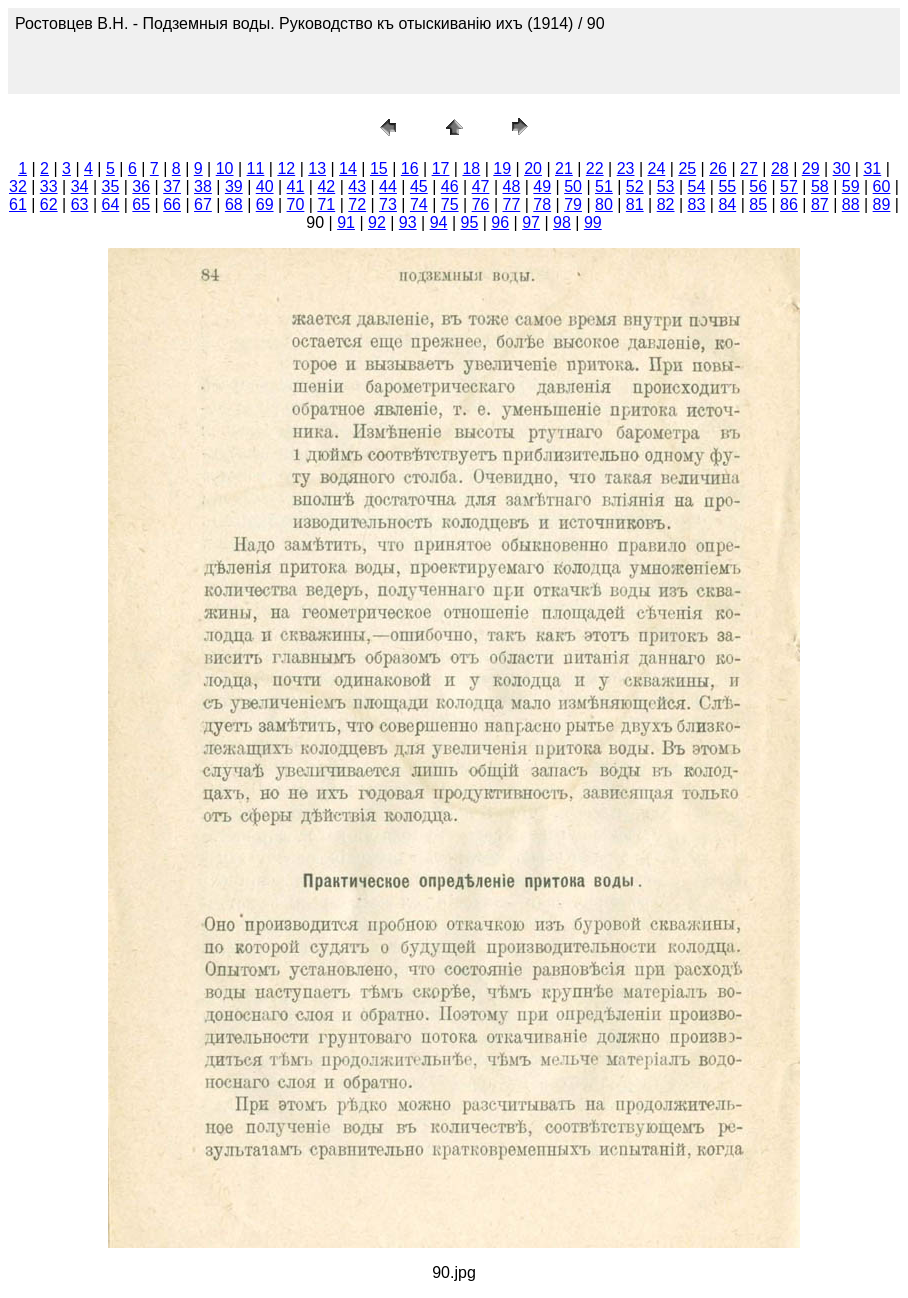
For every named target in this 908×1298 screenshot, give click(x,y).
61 (18, 204)
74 (419, 204)
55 (727, 186)
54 (697, 186)
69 (265, 204)
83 (697, 204)
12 (286, 168)
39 (234, 186)
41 (296, 186)
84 (727, 204)
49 (542, 186)
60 (882, 186)
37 (172, 186)
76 (481, 204)
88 (851, 204)
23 (626, 168)
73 (388, 204)
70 (296, 204)
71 (326, 204)
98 (562, 222)
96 (500, 222)
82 (666, 204)
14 (348, 168)
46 (450, 186)
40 (265, 186)
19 (502, 168)
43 (357, 186)
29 (811, 168)
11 (256, 168)
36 (141, 186)
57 (789, 186)
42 (326, 186)
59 (851, 186)
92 (377, 222)
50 (573, 186)
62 (49, 204)
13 (317, 168)
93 (408, 222)
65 (141, 204)
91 (346, 222)
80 (604, 204)
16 (410, 168)
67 (203, 204)
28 (780, 168)
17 (441, 168)
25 (687, 168)
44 (388, 186)
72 (357, 204)
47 (481, 186)
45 (419, 186)
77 (511, 204)
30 (842, 168)
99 (593, 222)
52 (635, 186)
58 (820, 186)
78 (542, 204)
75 (450, 204)
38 (203, 186)
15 (379, 168)
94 (439, 222)
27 (749, 168)
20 (533, 168)
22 (595, 168)
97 (531, 222)
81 (635, 204)
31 (872, 168)
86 (789, 204)
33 (49, 186)
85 (758, 204)
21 (564, 168)
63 (80, 204)
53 (666, 186)
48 (511, 186)
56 (758, 186)
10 (225, 168)
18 (471, 168)
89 (882, 204)
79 (573, 204)
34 (80, 186)
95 (470, 222)
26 (718, 168)
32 (18, 186)
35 (111, 186)
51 (604, 186)
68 (234, 204)
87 (820, 204)
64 (111, 204)
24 (657, 168)
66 (172, 204)
